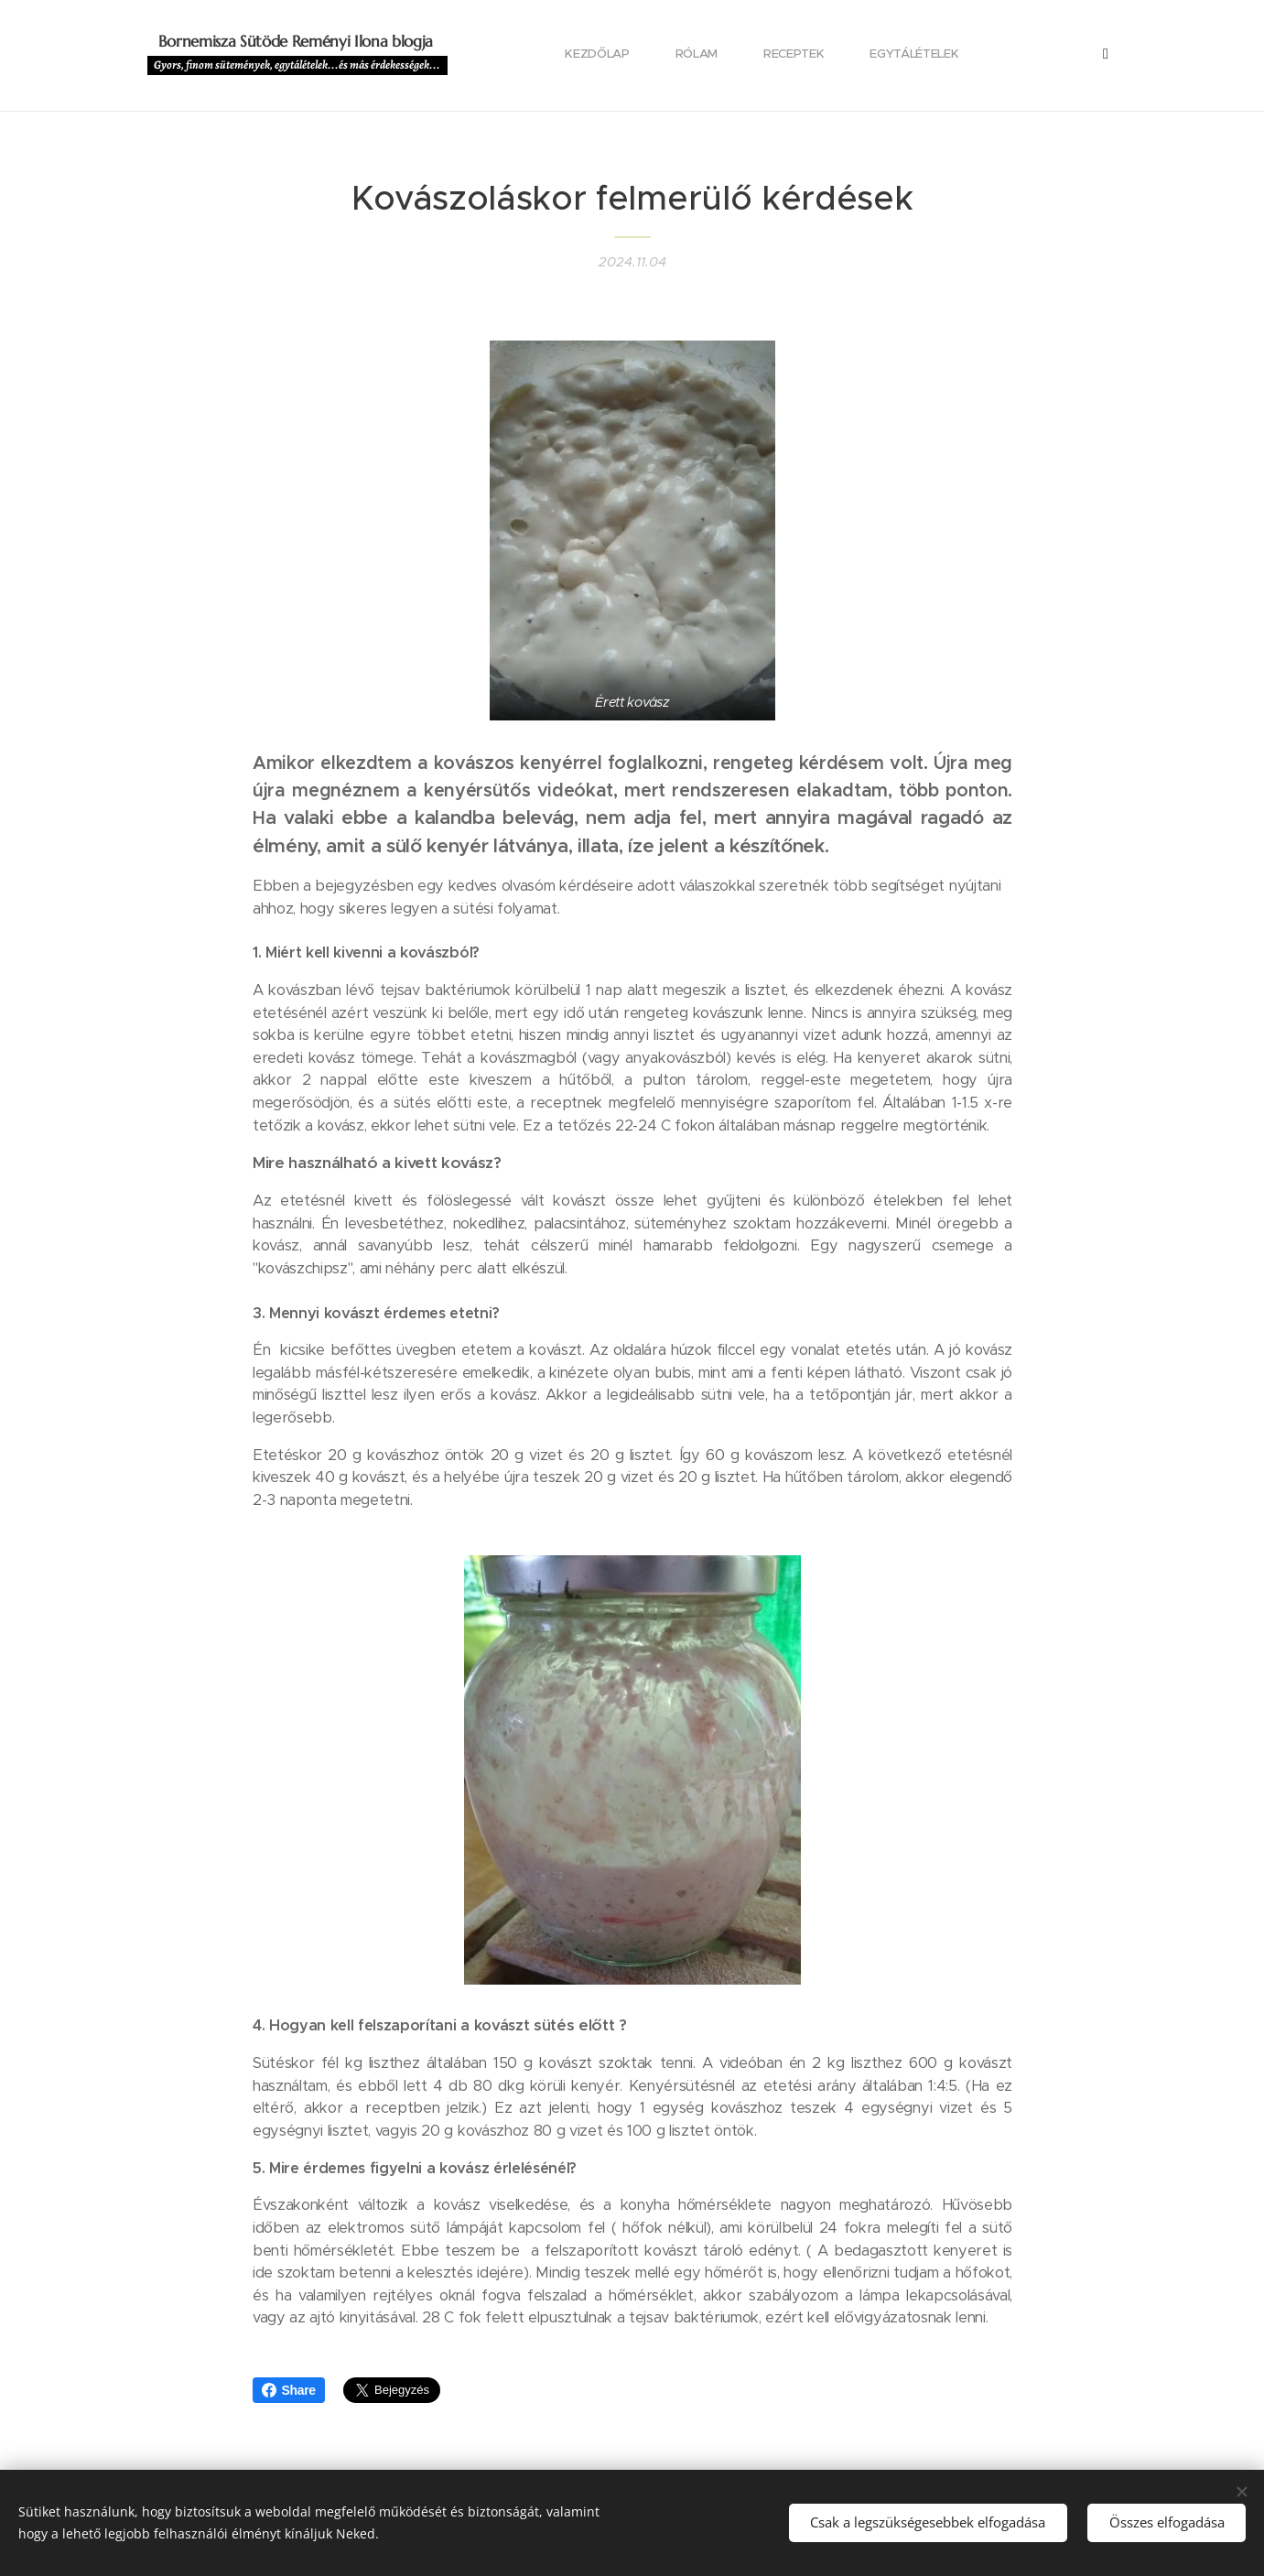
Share (289, 2390)
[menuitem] (510, 56)
